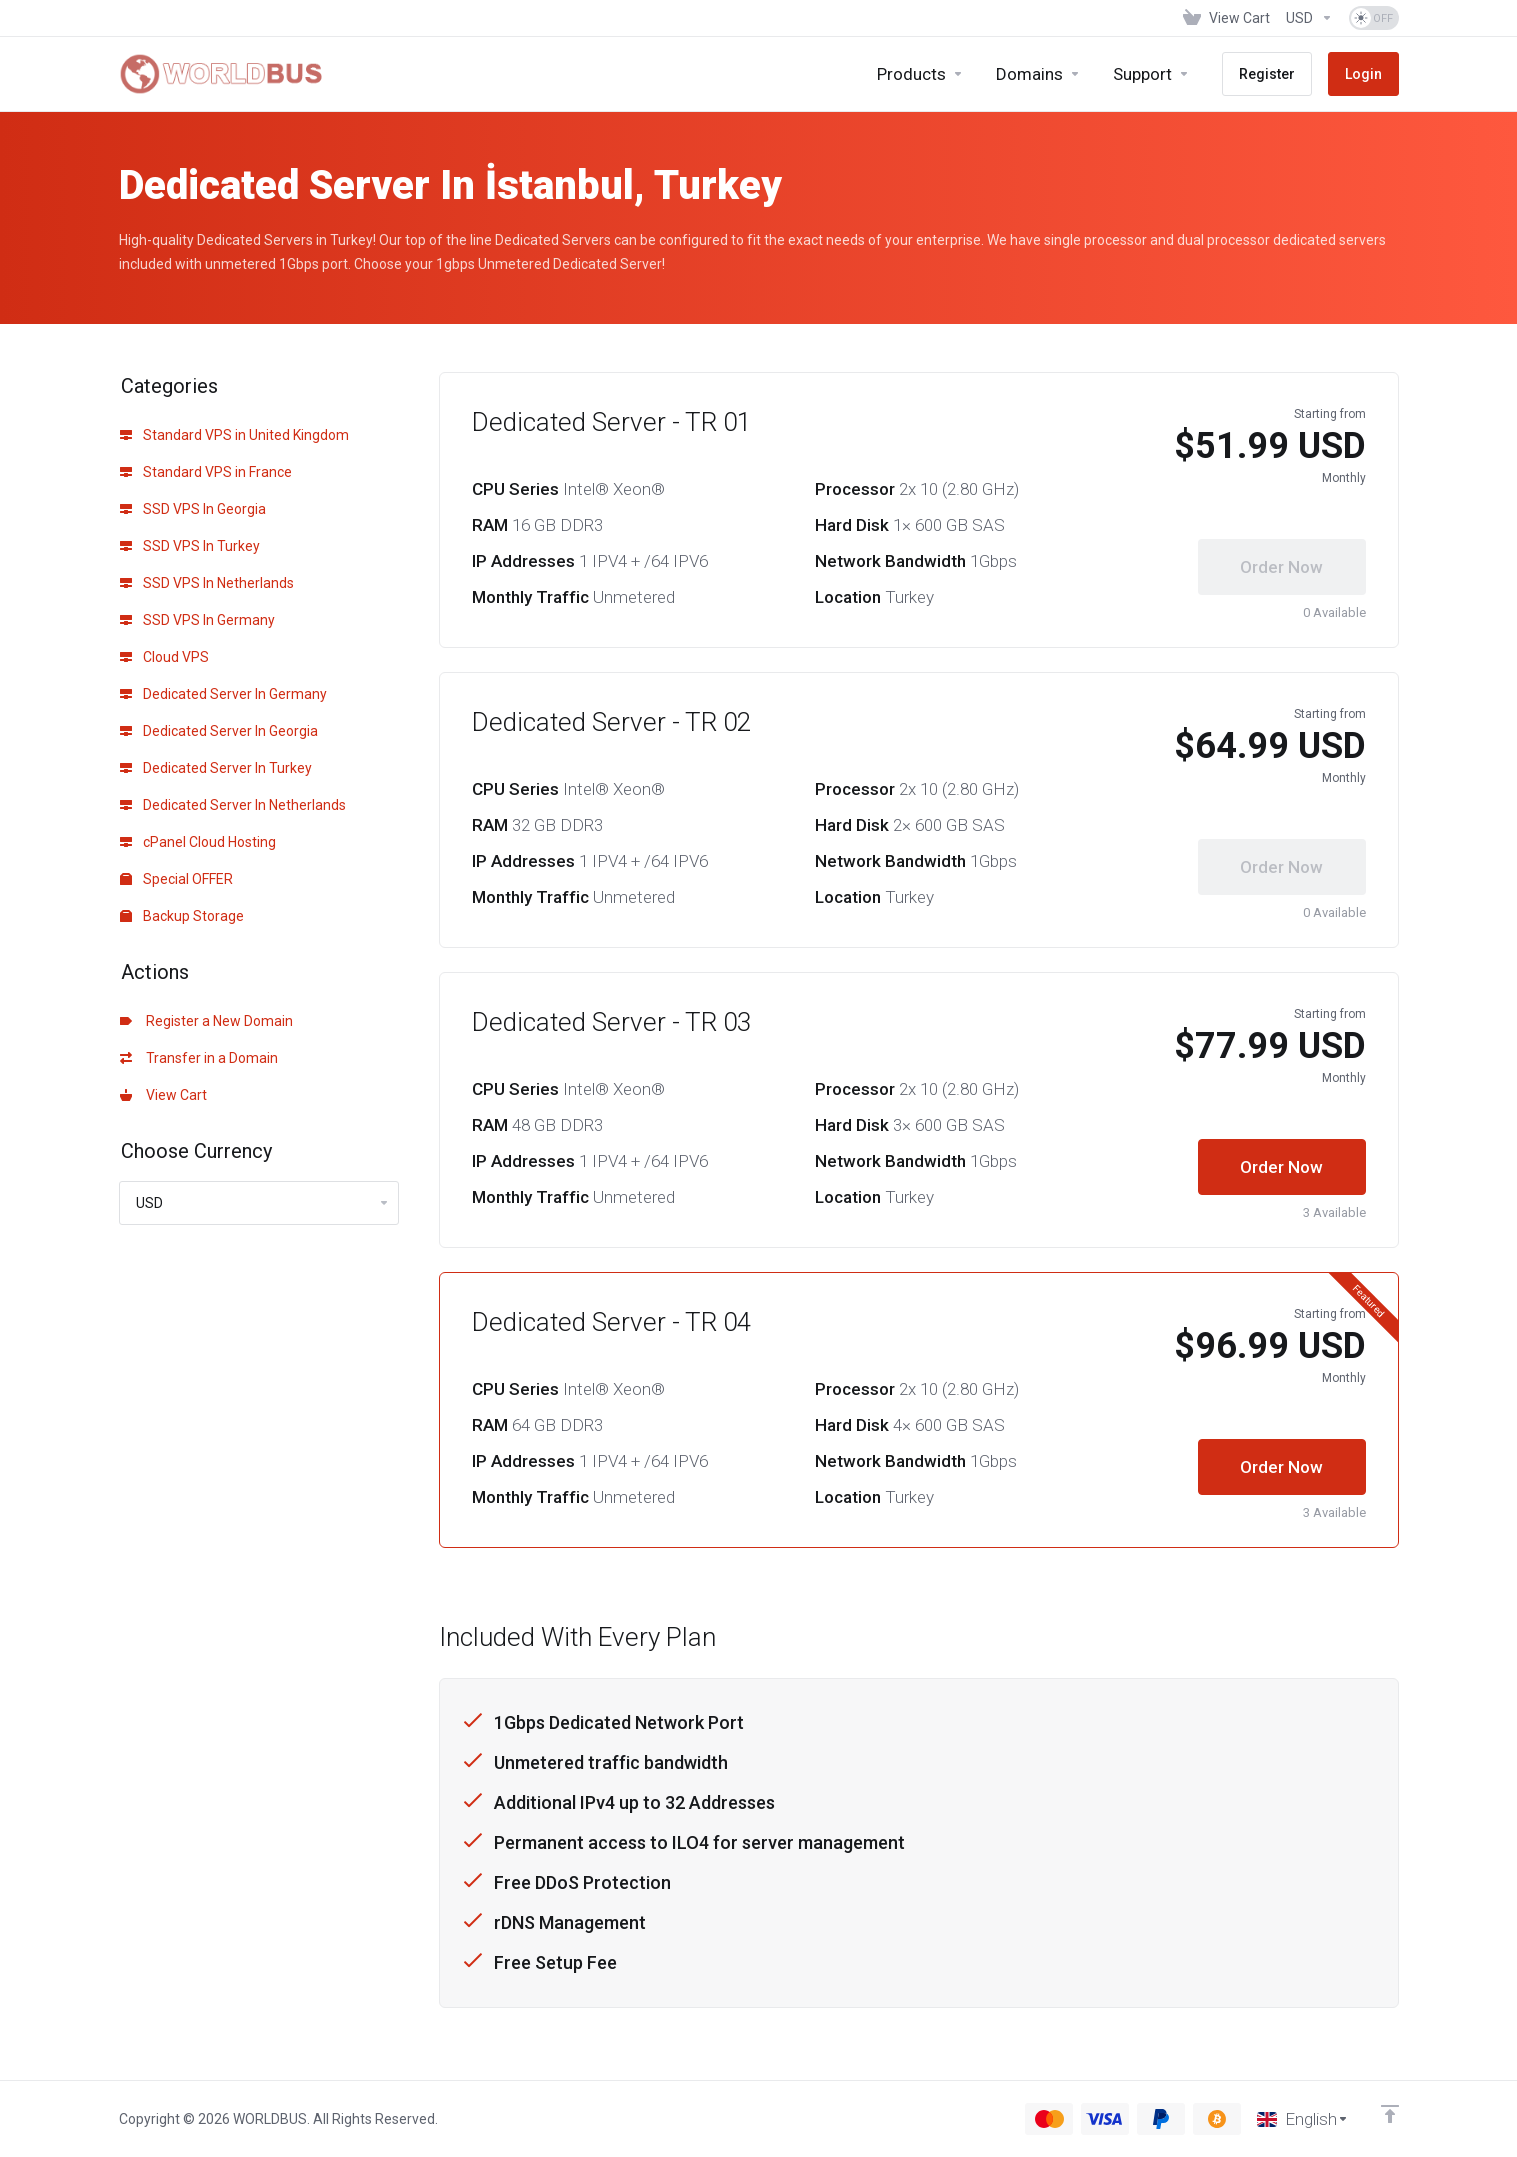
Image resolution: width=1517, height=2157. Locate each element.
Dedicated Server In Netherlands (233, 805)
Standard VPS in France (206, 472)
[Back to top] (1390, 2114)
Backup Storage (182, 916)
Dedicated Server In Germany (223, 694)
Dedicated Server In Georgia (219, 731)
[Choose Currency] (1309, 18)
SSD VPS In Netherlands (207, 583)
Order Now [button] (1281, 1167)
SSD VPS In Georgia (193, 509)
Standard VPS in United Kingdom (234, 435)
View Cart (163, 1095)
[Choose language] (1303, 2119)
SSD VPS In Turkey (190, 546)
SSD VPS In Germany (197, 620)
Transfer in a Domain (199, 1058)
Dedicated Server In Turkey (216, 768)
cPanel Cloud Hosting (198, 842)
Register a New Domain (206, 1021)
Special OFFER (176, 879)
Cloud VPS (164, 657)
